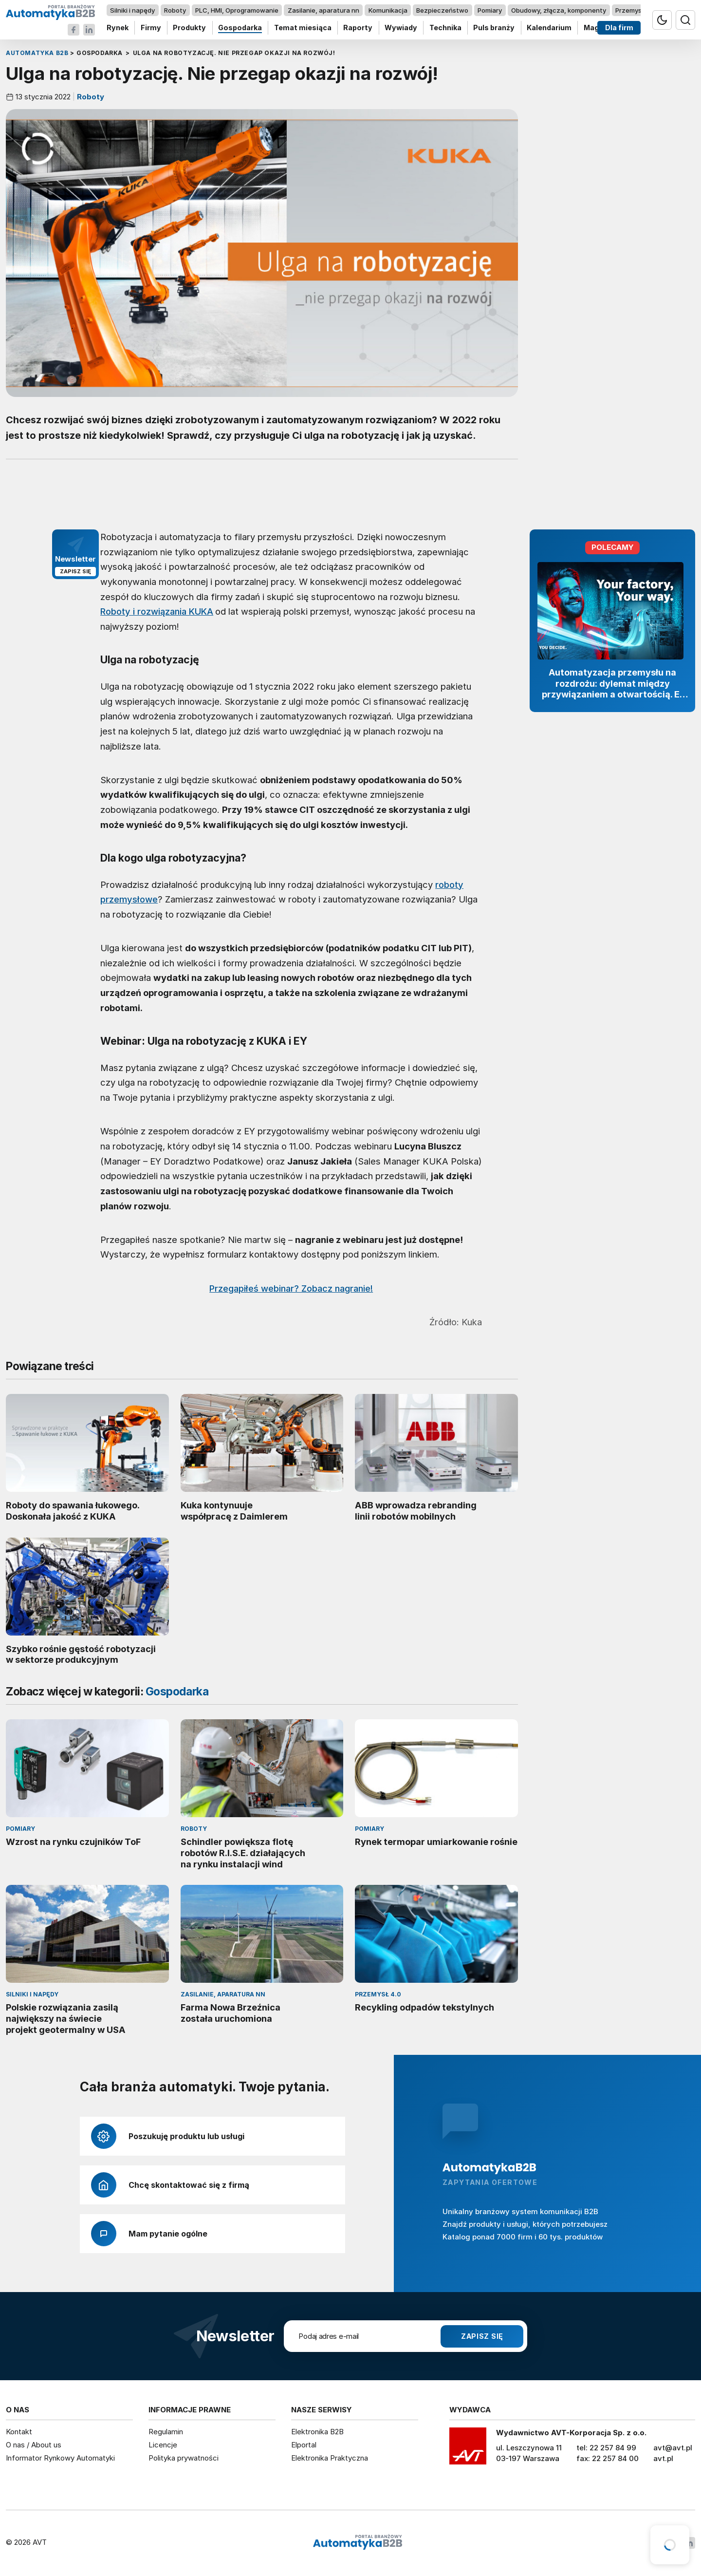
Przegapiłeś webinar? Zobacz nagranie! (291, 1288)
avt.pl (663, 2458)
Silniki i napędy (132, 10)
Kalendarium (549, 28)
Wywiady (401, 28)
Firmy (151, 28)
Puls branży (494, 28)
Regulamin (165, 2431)
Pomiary (490, 10)
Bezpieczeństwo (442, 10)
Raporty (357, 28)
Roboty (175, 10)
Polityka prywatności (183, 2458)
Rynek (118, 28)
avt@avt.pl (672, 2447)
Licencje (162, 2444)
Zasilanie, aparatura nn (323, 10)
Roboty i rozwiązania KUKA (156, 611)
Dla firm (619, 28)
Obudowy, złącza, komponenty (558, 10)
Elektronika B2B (317, 2431)
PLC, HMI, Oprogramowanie (236, 10)
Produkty (189, 28)
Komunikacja (388, 10)
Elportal (303, 2444)
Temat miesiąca (303, 28)
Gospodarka (240, 28)
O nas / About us (33, 2444)
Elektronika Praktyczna (329, 2458)
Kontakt (19, 2431)
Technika (445, 28)
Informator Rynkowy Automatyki (60, 2458)
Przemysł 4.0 (635, 10)
